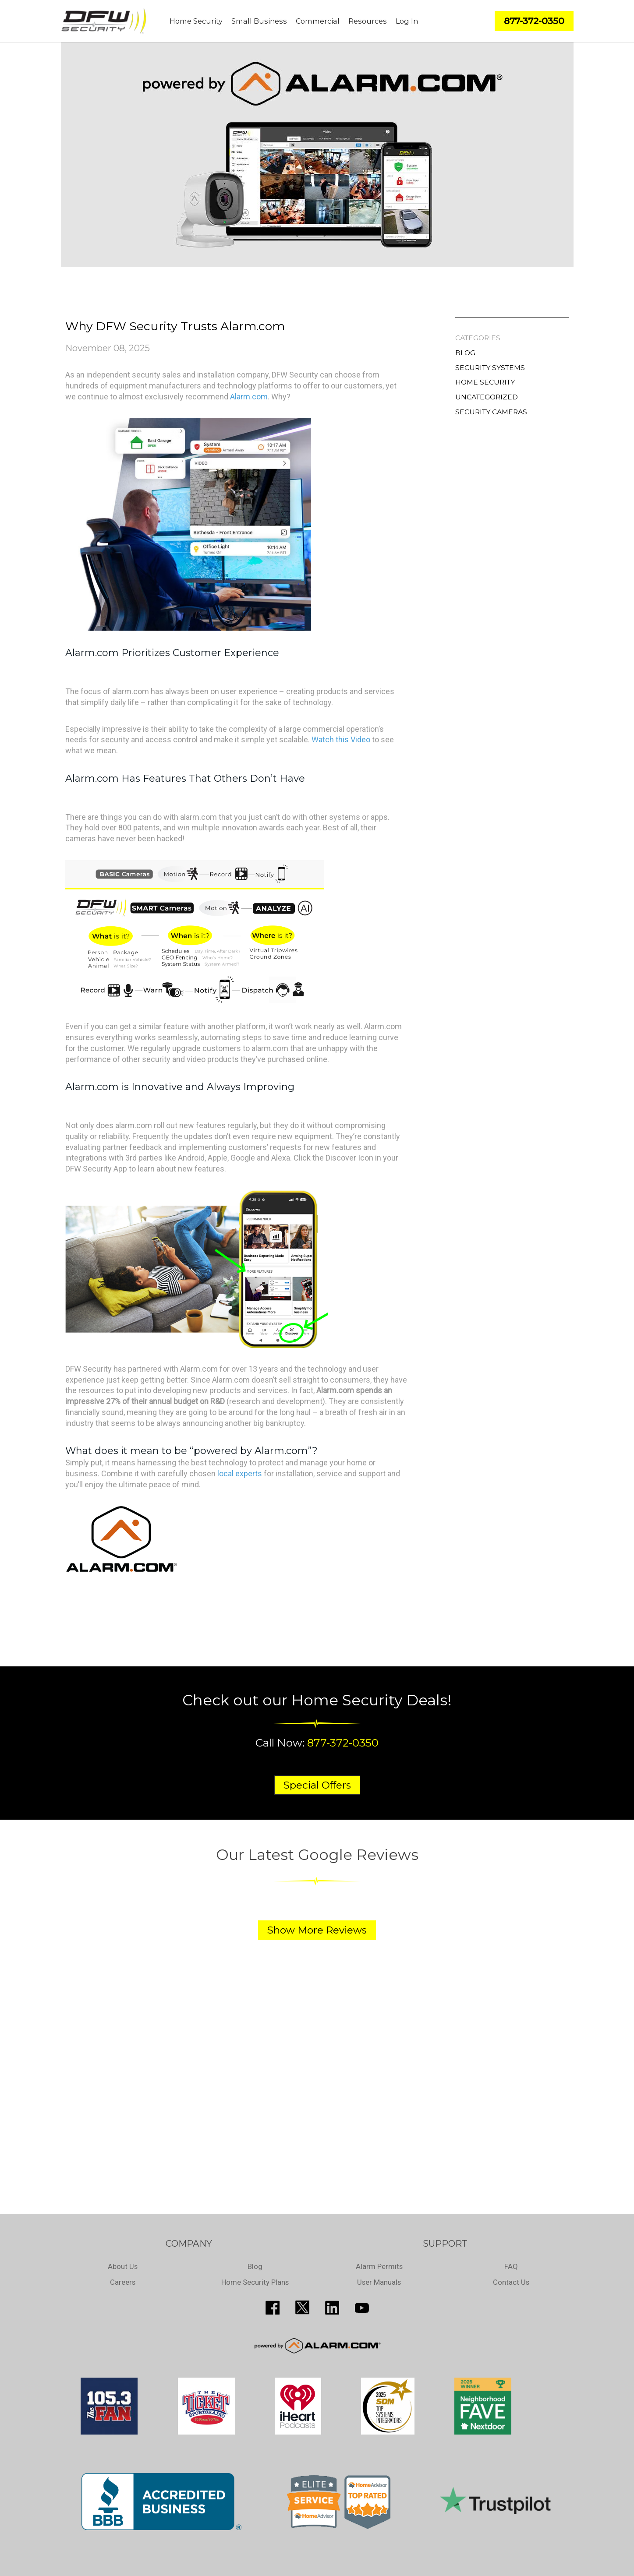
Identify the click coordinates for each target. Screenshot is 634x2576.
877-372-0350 (343, 1742)
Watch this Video (341, 739)
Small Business (259, 21)
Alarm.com (249, 396)
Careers (123, 2282)
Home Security (196, 21)
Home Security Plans (254, 2282)
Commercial (318, 21)
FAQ (511, 2266)
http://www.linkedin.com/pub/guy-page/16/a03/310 (332, 2308)
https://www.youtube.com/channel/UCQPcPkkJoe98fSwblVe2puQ (362, 2308)
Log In (407, 21)
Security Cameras (491, 412)
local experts (239, 1473)
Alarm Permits (379, 2266)
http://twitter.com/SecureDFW (302, 2308)
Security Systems (490, 367)
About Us (122, 2266)
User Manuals (379, 2282)
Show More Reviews (317, 1930)
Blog (465, 353)
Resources (367, 21)
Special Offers (317, 1785)
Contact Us (511, 2282)
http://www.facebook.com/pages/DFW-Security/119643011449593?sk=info (273, 2308)
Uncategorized (486, 397)
